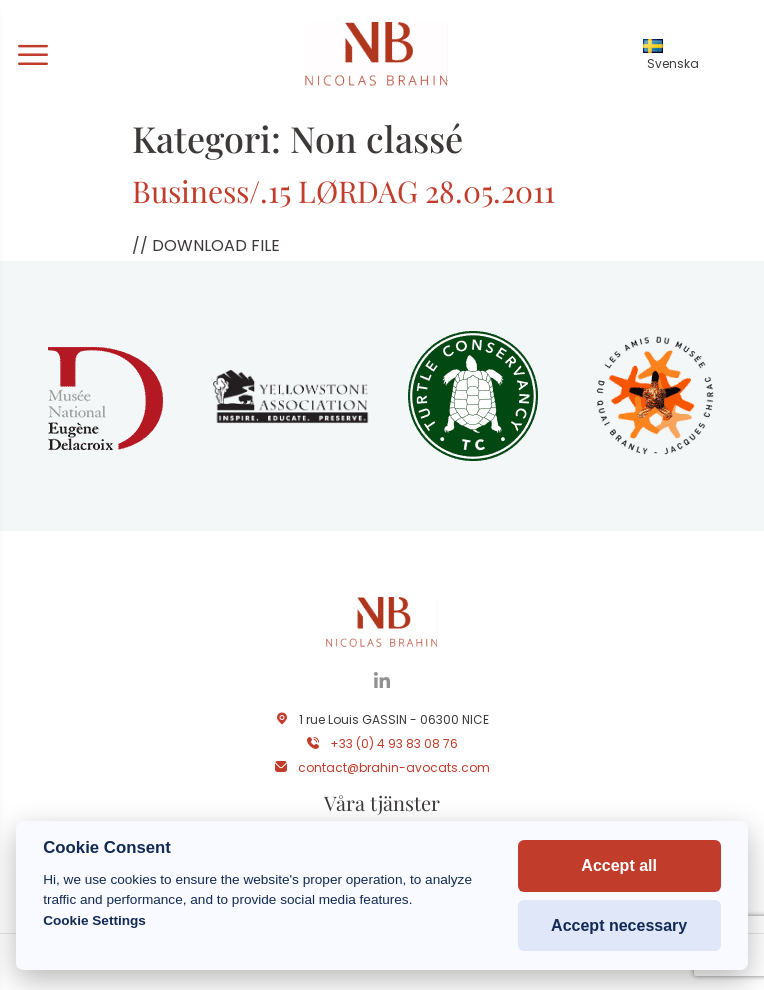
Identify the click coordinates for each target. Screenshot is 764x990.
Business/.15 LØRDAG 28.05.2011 (343, 191)
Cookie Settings (94, 920)
